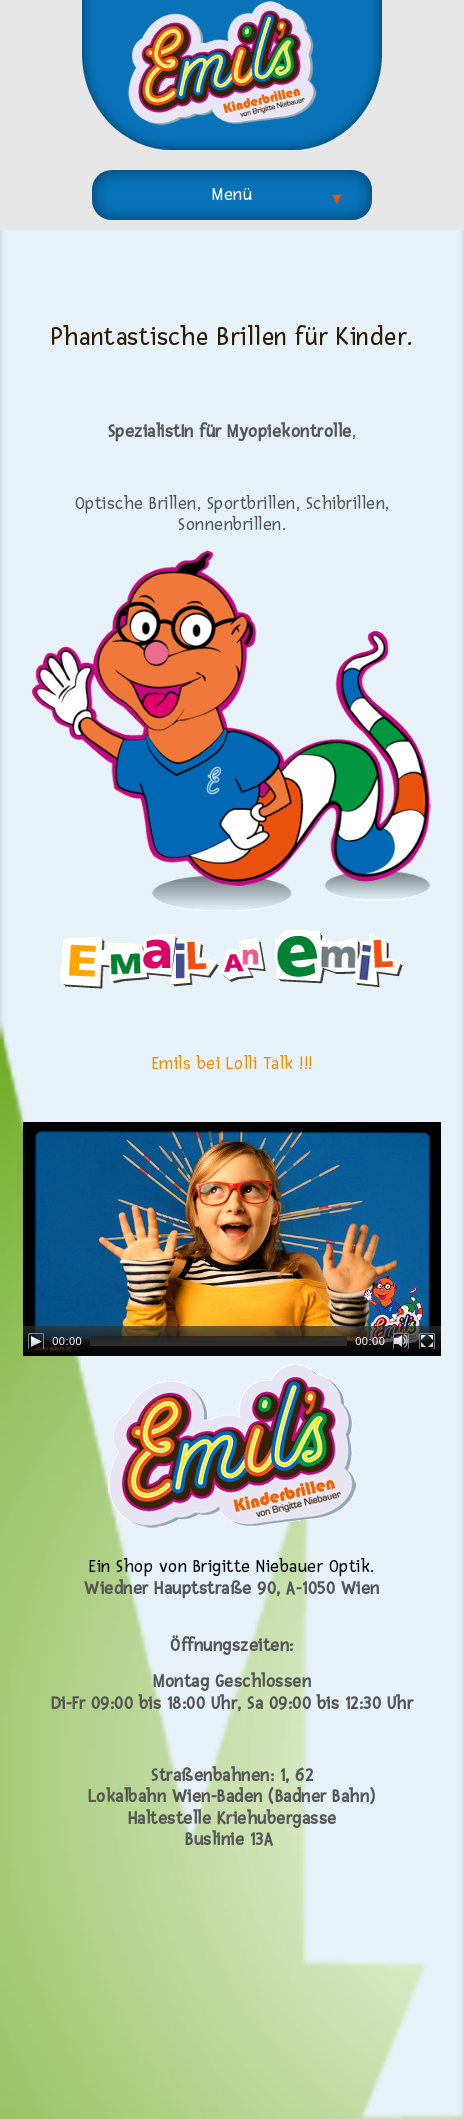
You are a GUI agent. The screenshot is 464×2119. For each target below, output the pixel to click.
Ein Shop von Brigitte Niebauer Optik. (232, 1566)
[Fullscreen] (427, 1341)
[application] (232, 1239)
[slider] (218, 1341)
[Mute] (401, 1341)
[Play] (36, 1341)
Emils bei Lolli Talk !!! (232, 1063)
